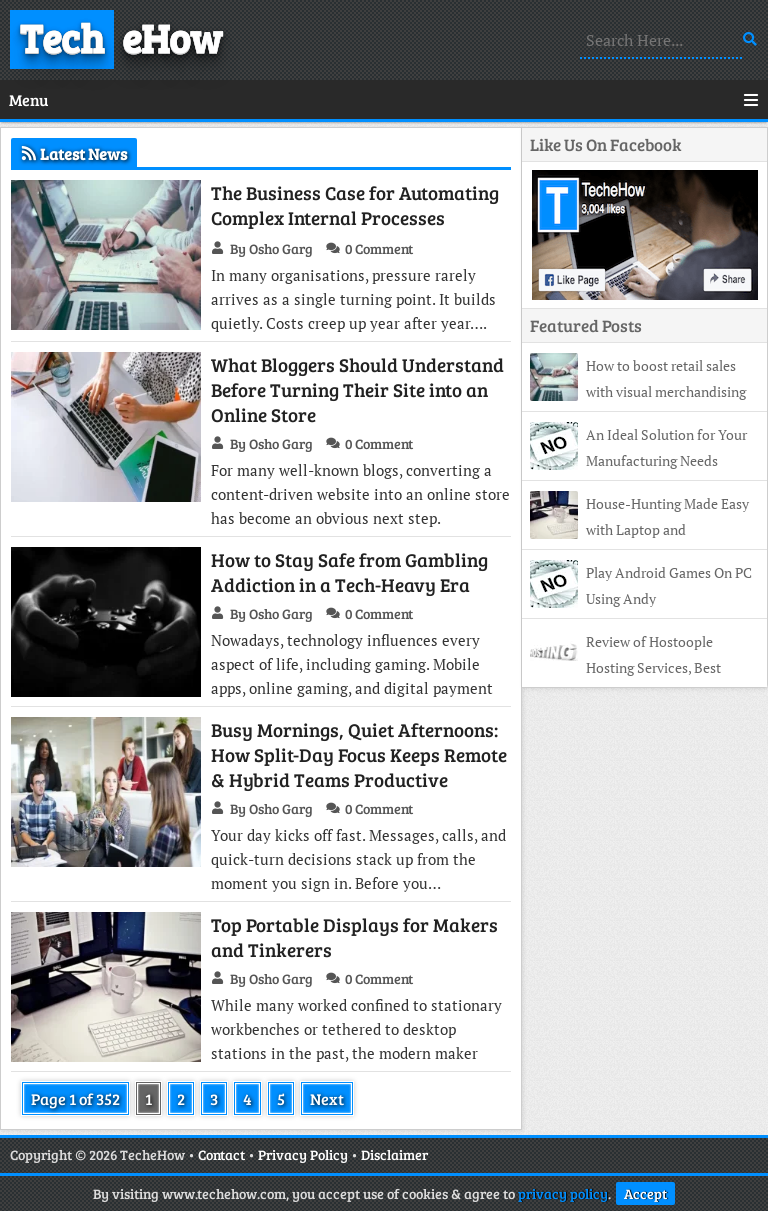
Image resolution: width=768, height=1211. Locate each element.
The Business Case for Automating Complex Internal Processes (355, 205)
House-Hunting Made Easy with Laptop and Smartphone (639, 529)
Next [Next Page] (327, 1098)
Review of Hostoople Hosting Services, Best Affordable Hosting (625, 667)
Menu (384, 99)
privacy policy (563, 1193)
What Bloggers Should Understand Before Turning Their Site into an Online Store (357, 389)
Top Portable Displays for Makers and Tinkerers (354, 937)
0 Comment (379, 248)
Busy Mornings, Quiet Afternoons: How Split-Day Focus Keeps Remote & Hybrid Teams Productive (359, 754)
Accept (645, 1193)
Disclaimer (394, 1154)
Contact (221, 1154)
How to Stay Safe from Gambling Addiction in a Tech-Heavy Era (349, 572)
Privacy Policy (303, 1154)
